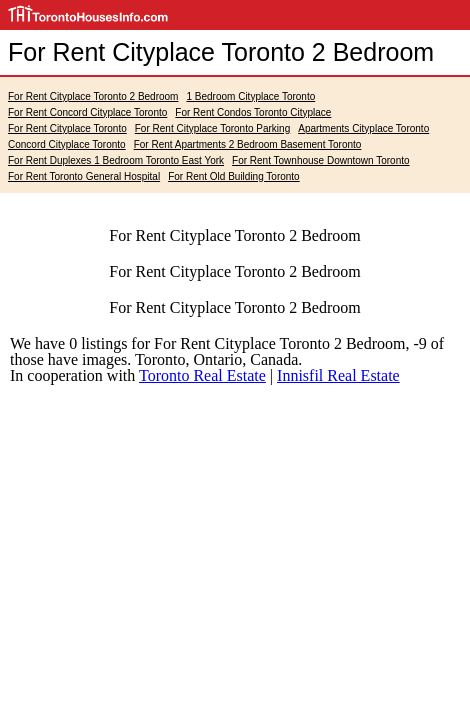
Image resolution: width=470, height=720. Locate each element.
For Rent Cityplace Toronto (67, 128)
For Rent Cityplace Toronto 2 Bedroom (93, 96)
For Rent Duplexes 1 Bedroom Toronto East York (116, 160)
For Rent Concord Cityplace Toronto (87, 112)
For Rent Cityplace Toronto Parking (212, 128)
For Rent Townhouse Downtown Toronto (321, 160)
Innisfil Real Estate (338, 375)
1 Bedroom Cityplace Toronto (250, 96)
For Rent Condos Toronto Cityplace (253, 112)
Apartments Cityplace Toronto (363, 128)
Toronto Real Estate (202, 375)
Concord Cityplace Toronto (67, 144)
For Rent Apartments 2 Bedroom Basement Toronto (248, 144)
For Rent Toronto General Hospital (84, 176)
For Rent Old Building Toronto (234, 176)
